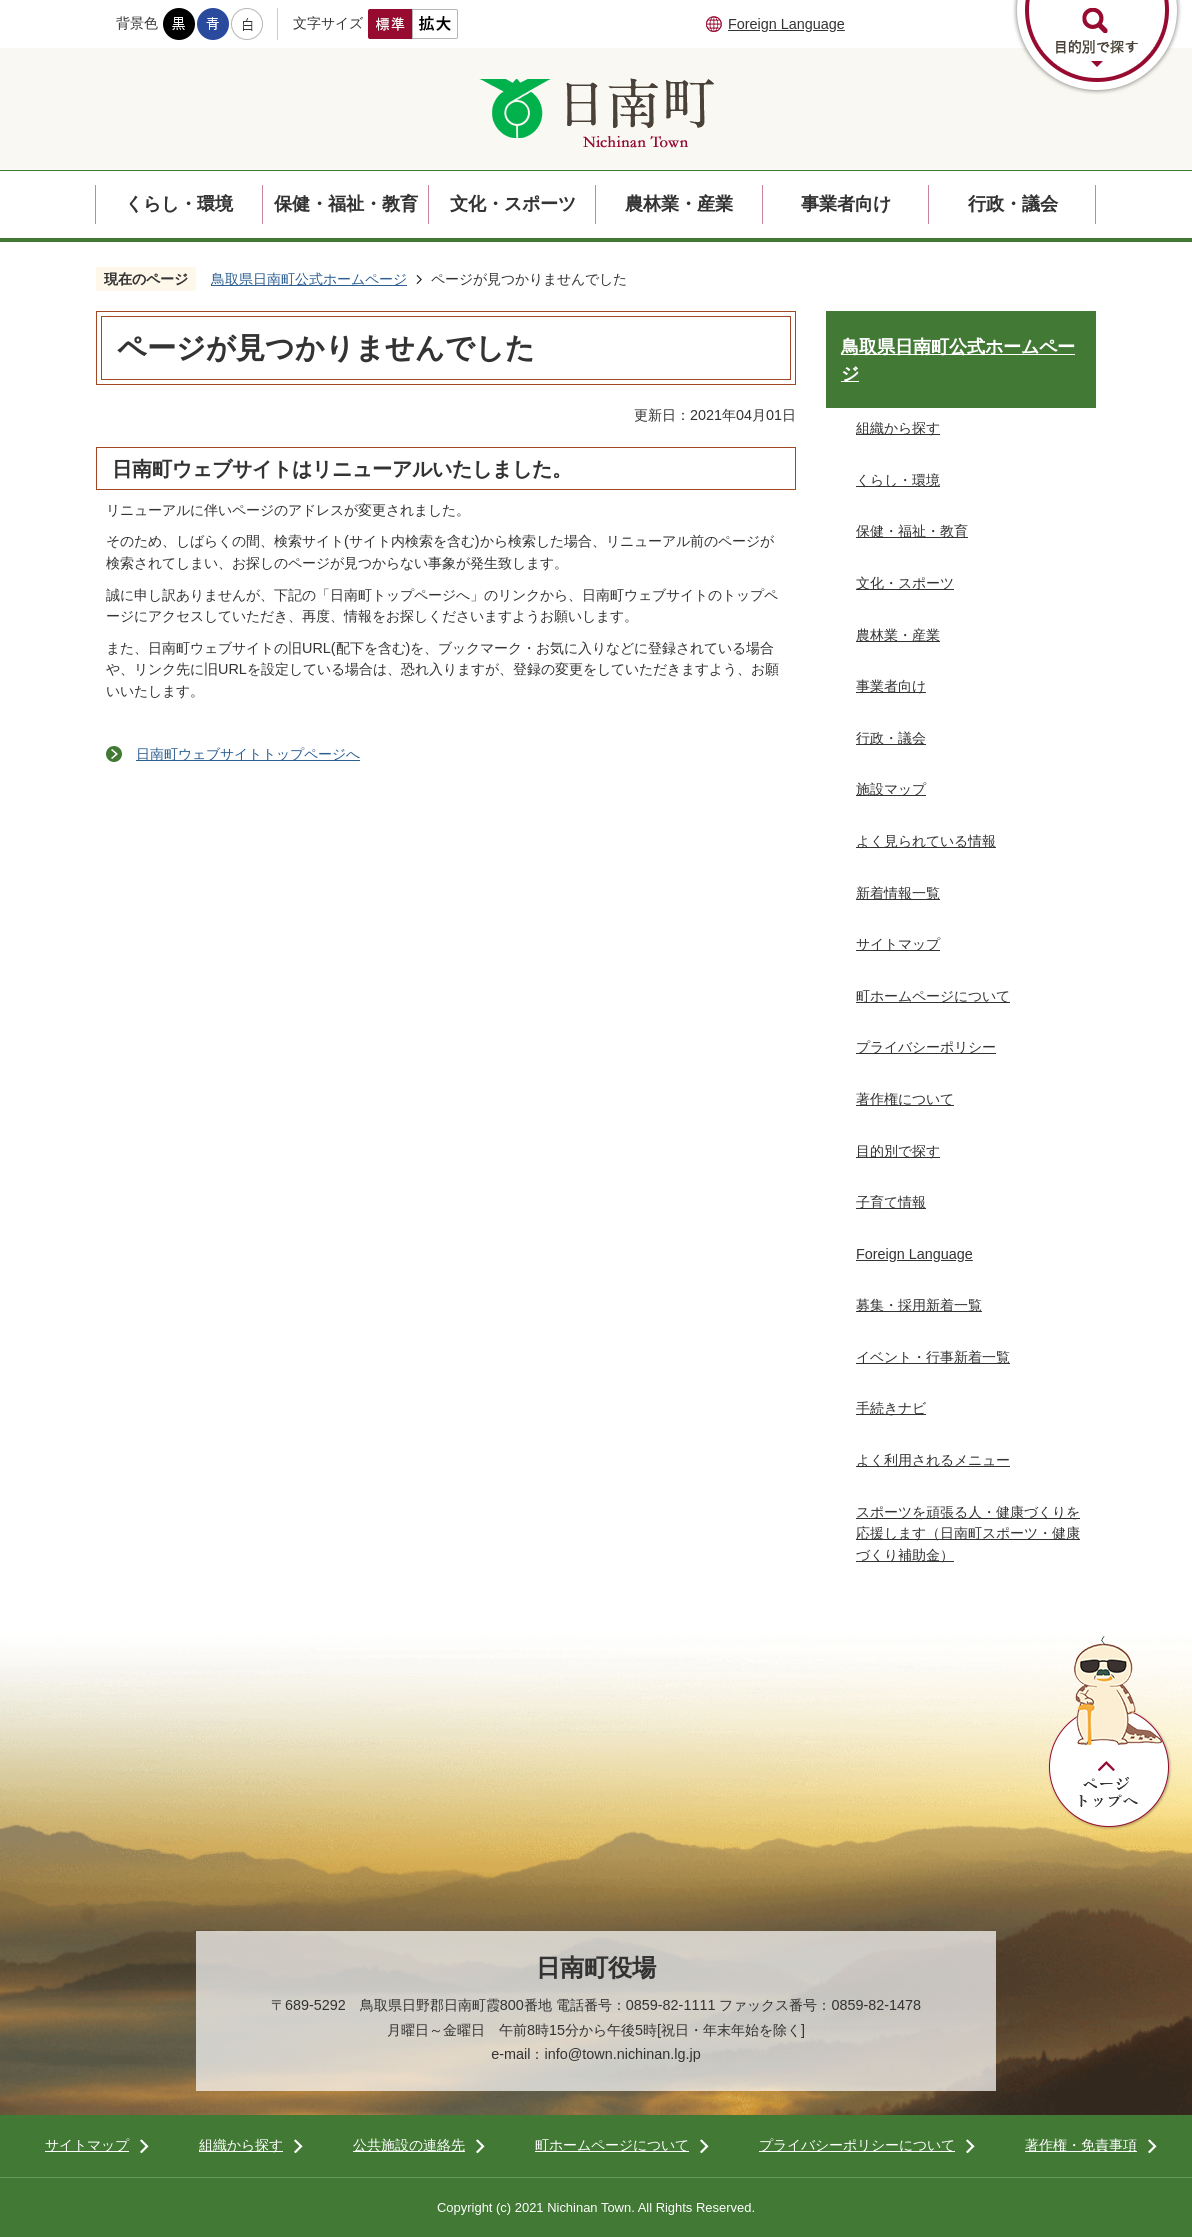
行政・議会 (1013, 204)
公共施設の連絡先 (409, 2145)
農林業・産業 (679, 204)
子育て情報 (891, 1202)
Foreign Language (786, 24)
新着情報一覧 (898, 893)
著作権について (905, 1099)
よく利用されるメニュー (933, 1460)
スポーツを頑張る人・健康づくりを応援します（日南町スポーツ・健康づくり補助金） (968, 1533)
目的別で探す (898, 1151)
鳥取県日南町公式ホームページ (309, 279)
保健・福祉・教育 (346, 204)
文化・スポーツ (513, 204)
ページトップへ (1110, 1733)
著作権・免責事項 (1081, 2145)
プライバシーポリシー (926, 1047)
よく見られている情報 (926, 841)
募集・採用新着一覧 (919, 1305)
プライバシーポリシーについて (857, 2145)
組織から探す (898, 428)
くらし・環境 (179, 204)
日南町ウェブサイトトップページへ (248, 754)
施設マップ (891, 789)
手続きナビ (891, 1408)
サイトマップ (898, 944)
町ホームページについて (933, 996)
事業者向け (846, 204)
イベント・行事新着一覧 (933, 1357)
